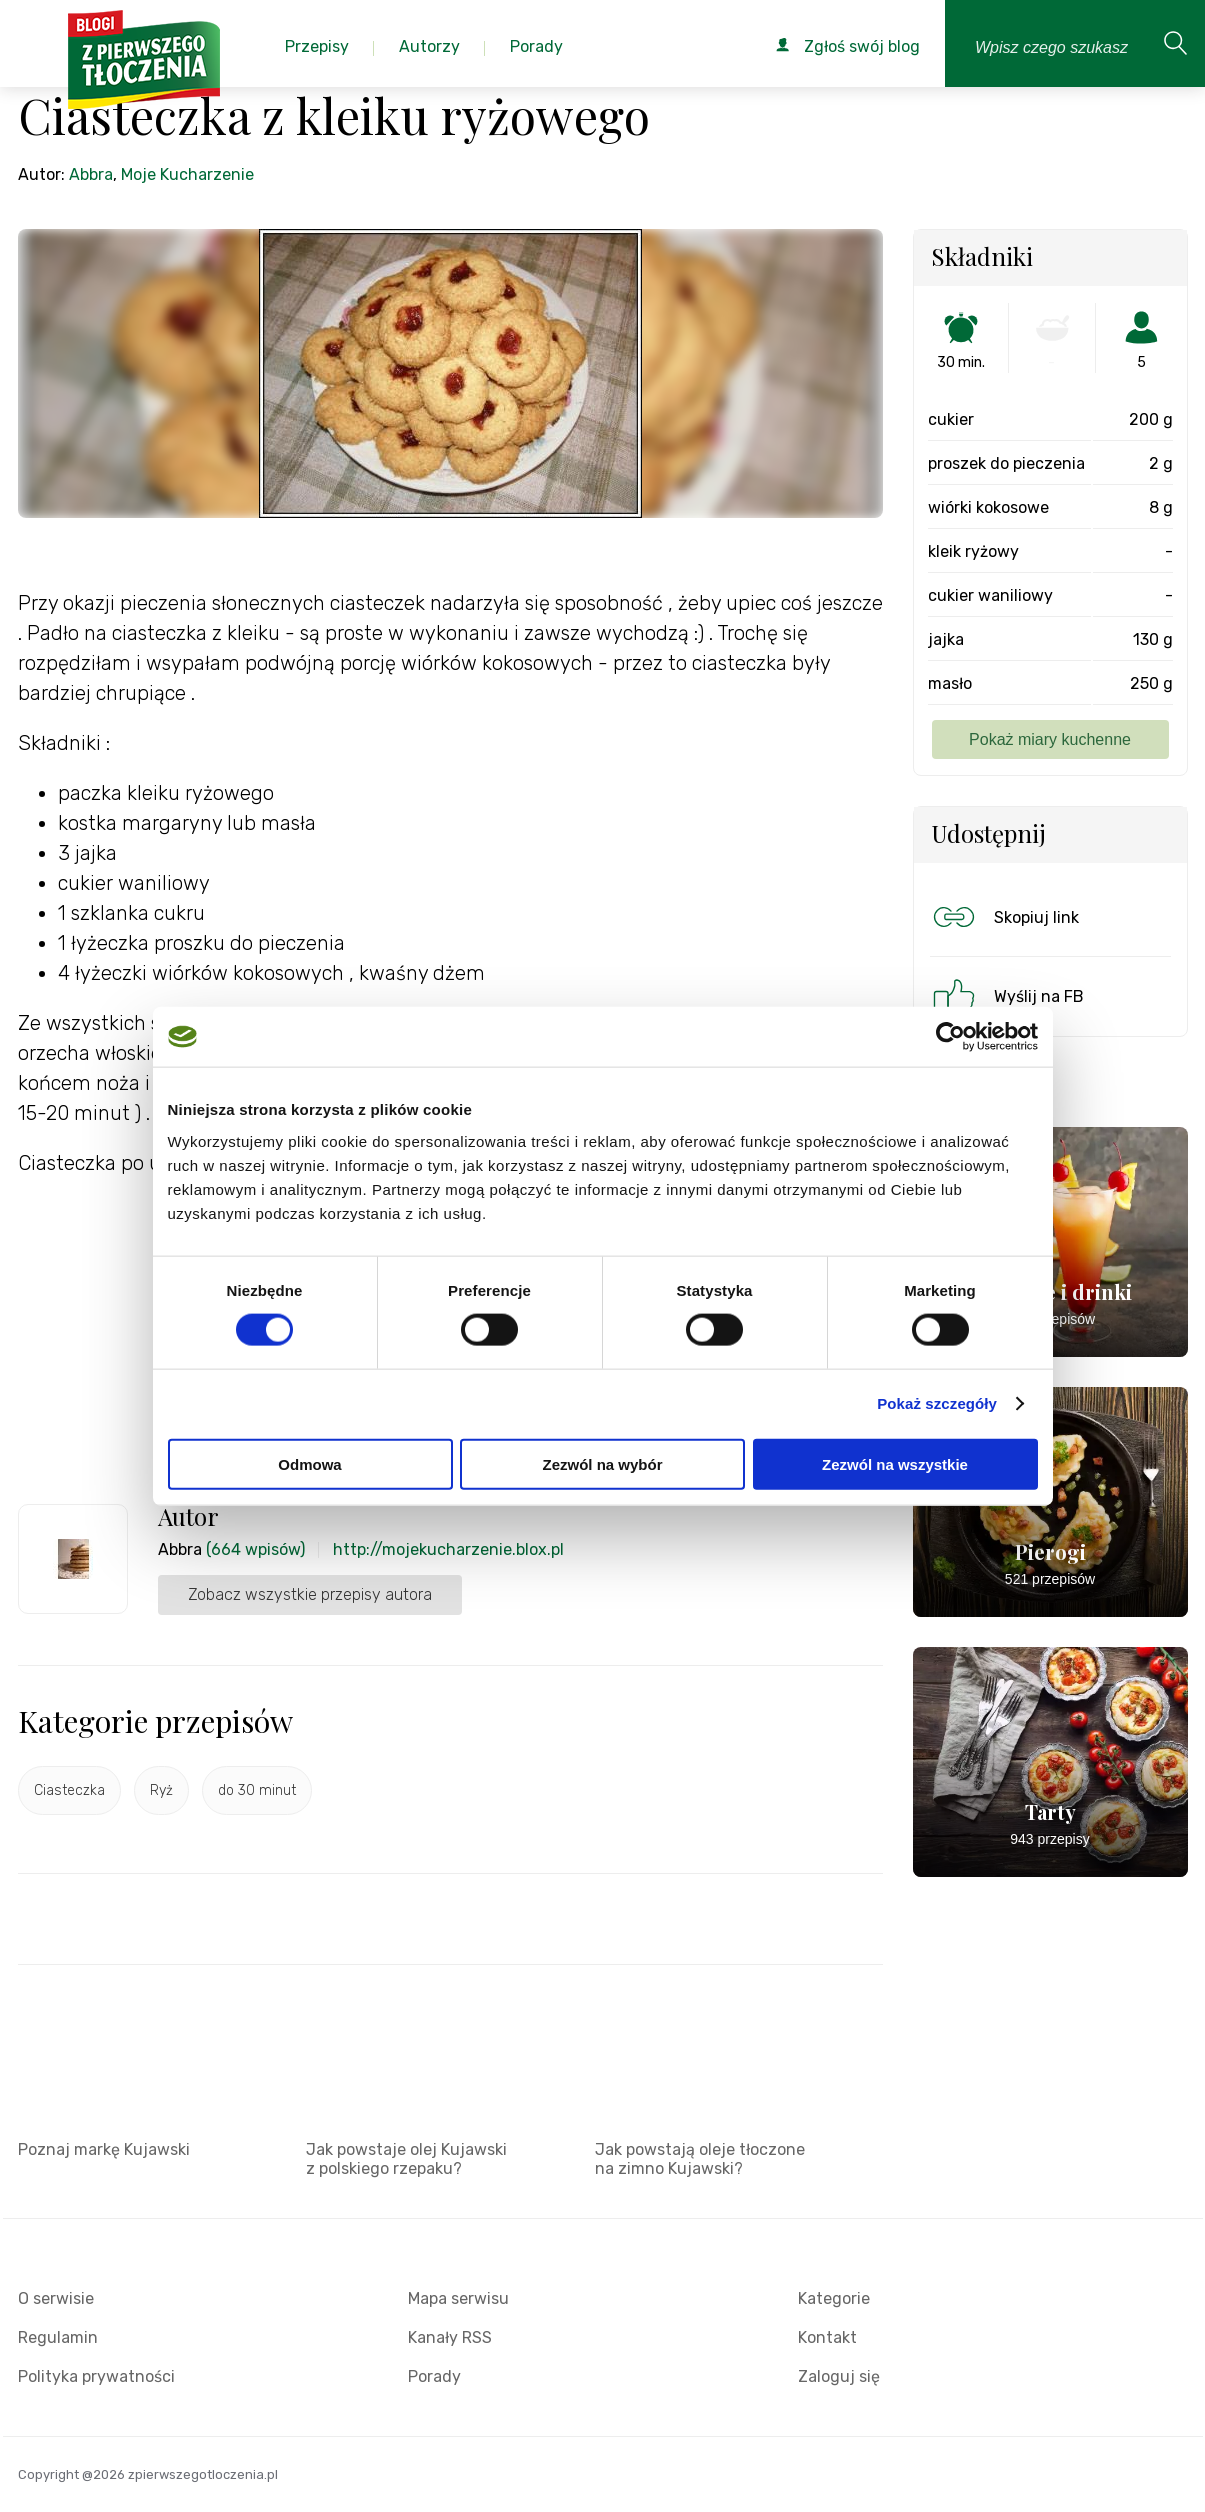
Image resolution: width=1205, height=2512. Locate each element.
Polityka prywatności (96, 2376)
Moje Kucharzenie (187, 174)
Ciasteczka (69, 1790)
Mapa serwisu (458, 2298)
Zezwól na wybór (602, 1463)
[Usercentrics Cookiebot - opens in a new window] (950, 1037)
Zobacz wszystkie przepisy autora (310, 1594)
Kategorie (834, 2298)
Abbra (91, 174)
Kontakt (827, 2337)
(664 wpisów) (255, 1549)
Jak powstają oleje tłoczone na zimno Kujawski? (700, 2159)
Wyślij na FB (1006, 996)
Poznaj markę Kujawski (104, 2149)
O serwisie (56, 2298)
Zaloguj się (839, 2376)
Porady (434, 2376)
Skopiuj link (1004, 917)
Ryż (161, 1790)
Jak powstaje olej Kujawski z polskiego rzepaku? (406, 2159)
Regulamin (58, 2337)
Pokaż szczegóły (937, 1403)
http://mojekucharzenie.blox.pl (448, 1549)
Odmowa (309, 1463)
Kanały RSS (450, 2337)
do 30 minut (257, 1790)
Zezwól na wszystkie (895, 1463)
